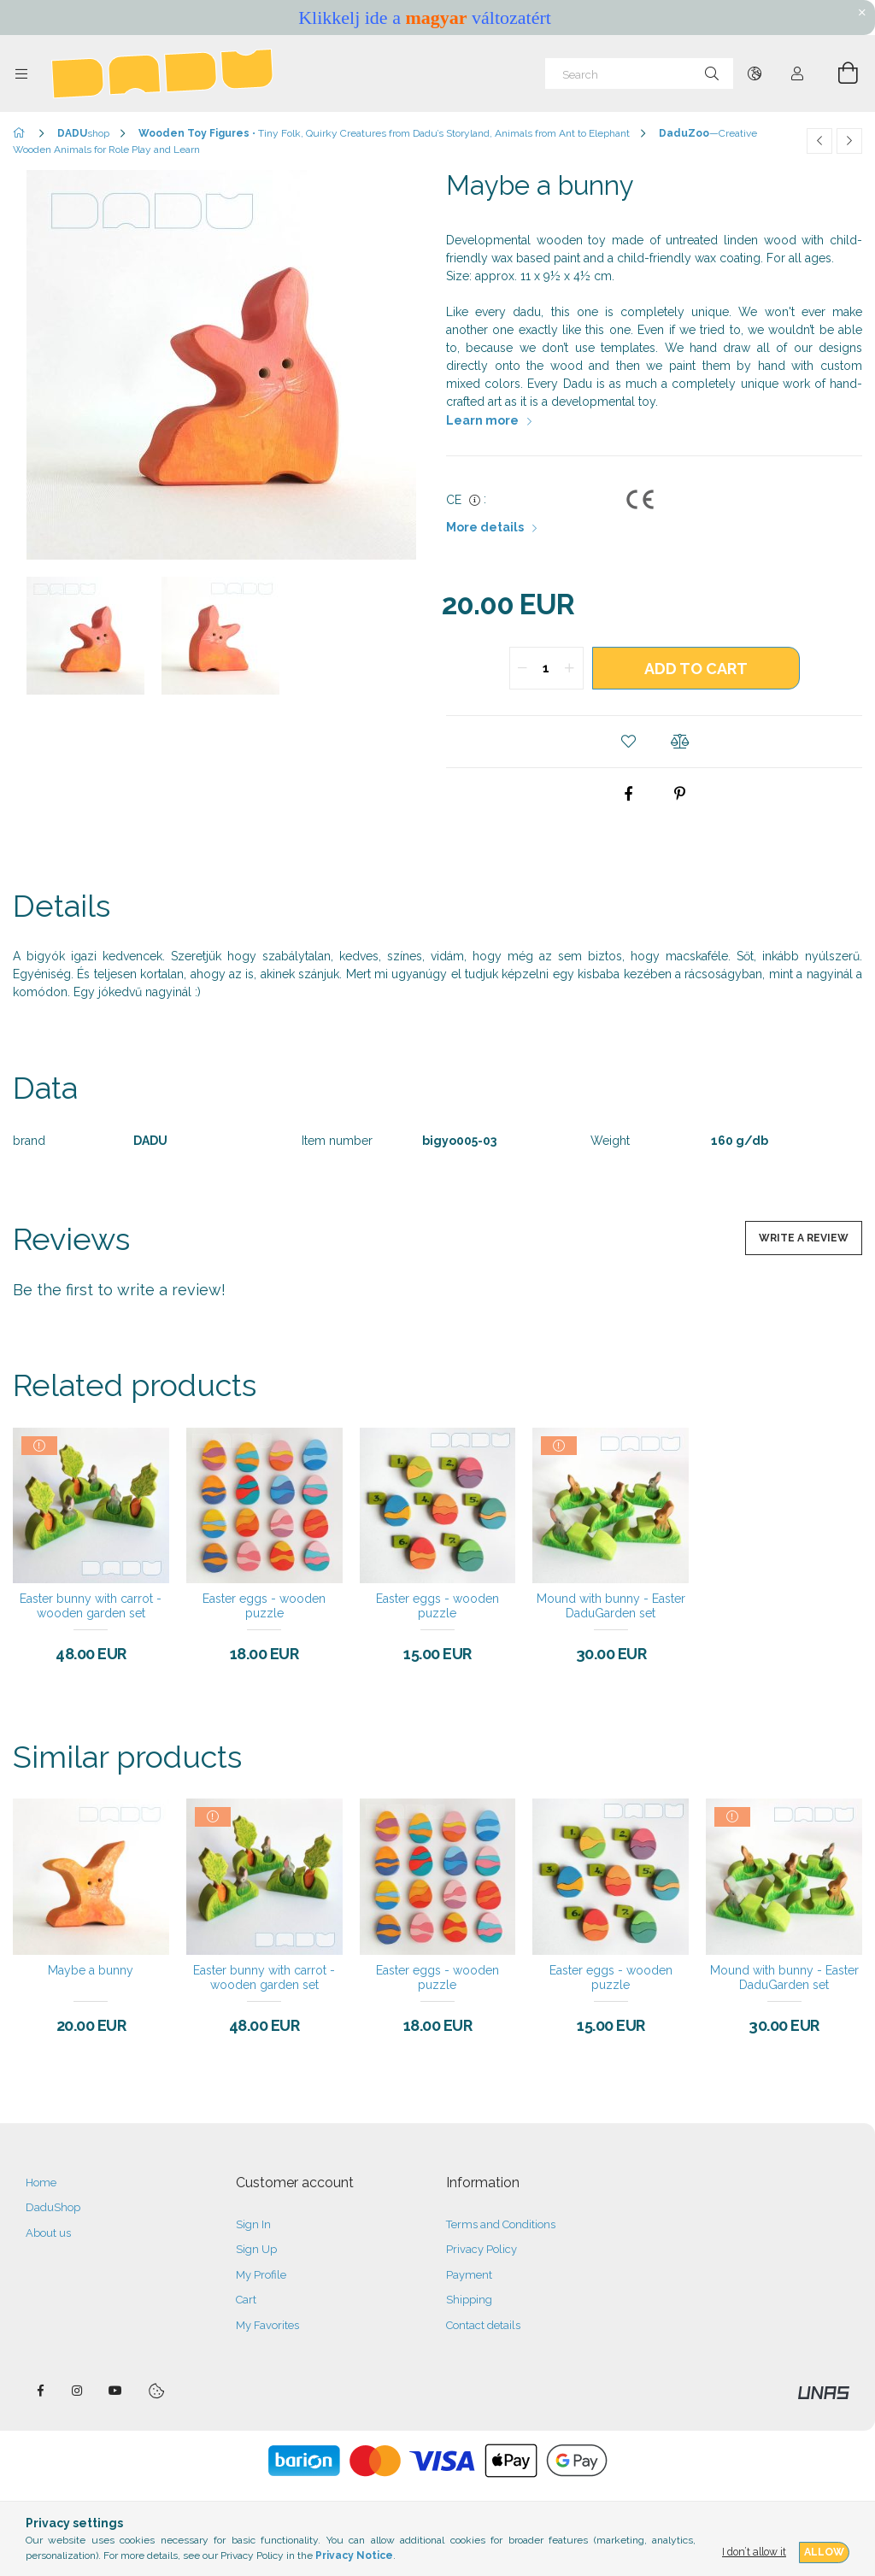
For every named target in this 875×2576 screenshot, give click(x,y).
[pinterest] (680, 794)
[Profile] (797, 73)
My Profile (261, 2274)
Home (41, 2182)
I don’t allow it (754, 2551)
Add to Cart (696, 669)
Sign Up (256, 2249)
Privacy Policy (481, 2249)
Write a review (804, 1238)
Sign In (253, 2224)
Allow (824, 2551)
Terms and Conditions (500, 2224)
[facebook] (629, 794)
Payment (469, 2274)
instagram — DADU (77, 2390)
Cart (246, 2299)
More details (485, 527)
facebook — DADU (40, 2390)
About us (48, 2233)
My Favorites (267, 2325)
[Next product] (849, 141)
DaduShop (53, 2207)
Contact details (483, 2325)
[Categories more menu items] (21, 73)
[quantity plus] (570, 668)
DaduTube (115, 2390)
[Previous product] (819, 141)
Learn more (482, 420)
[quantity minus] (523, 668)
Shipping (469, 2299)
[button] (629, 741)
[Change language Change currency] (754, 73)
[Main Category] (22, 133)
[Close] (862, 13)
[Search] (639, 73)
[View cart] (838, 73)
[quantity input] (546, 668)
